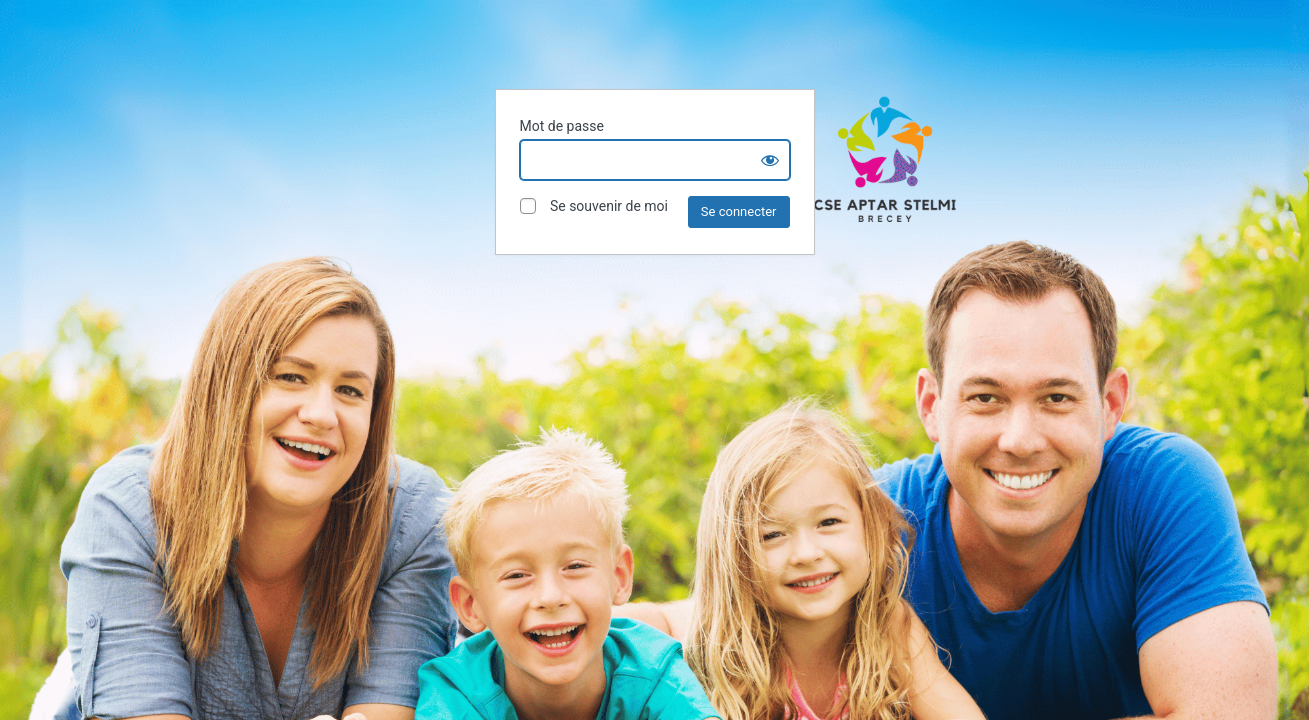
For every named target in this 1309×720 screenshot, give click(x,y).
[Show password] (770, 160)
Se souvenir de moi (594, 206)
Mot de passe (562, 126)
